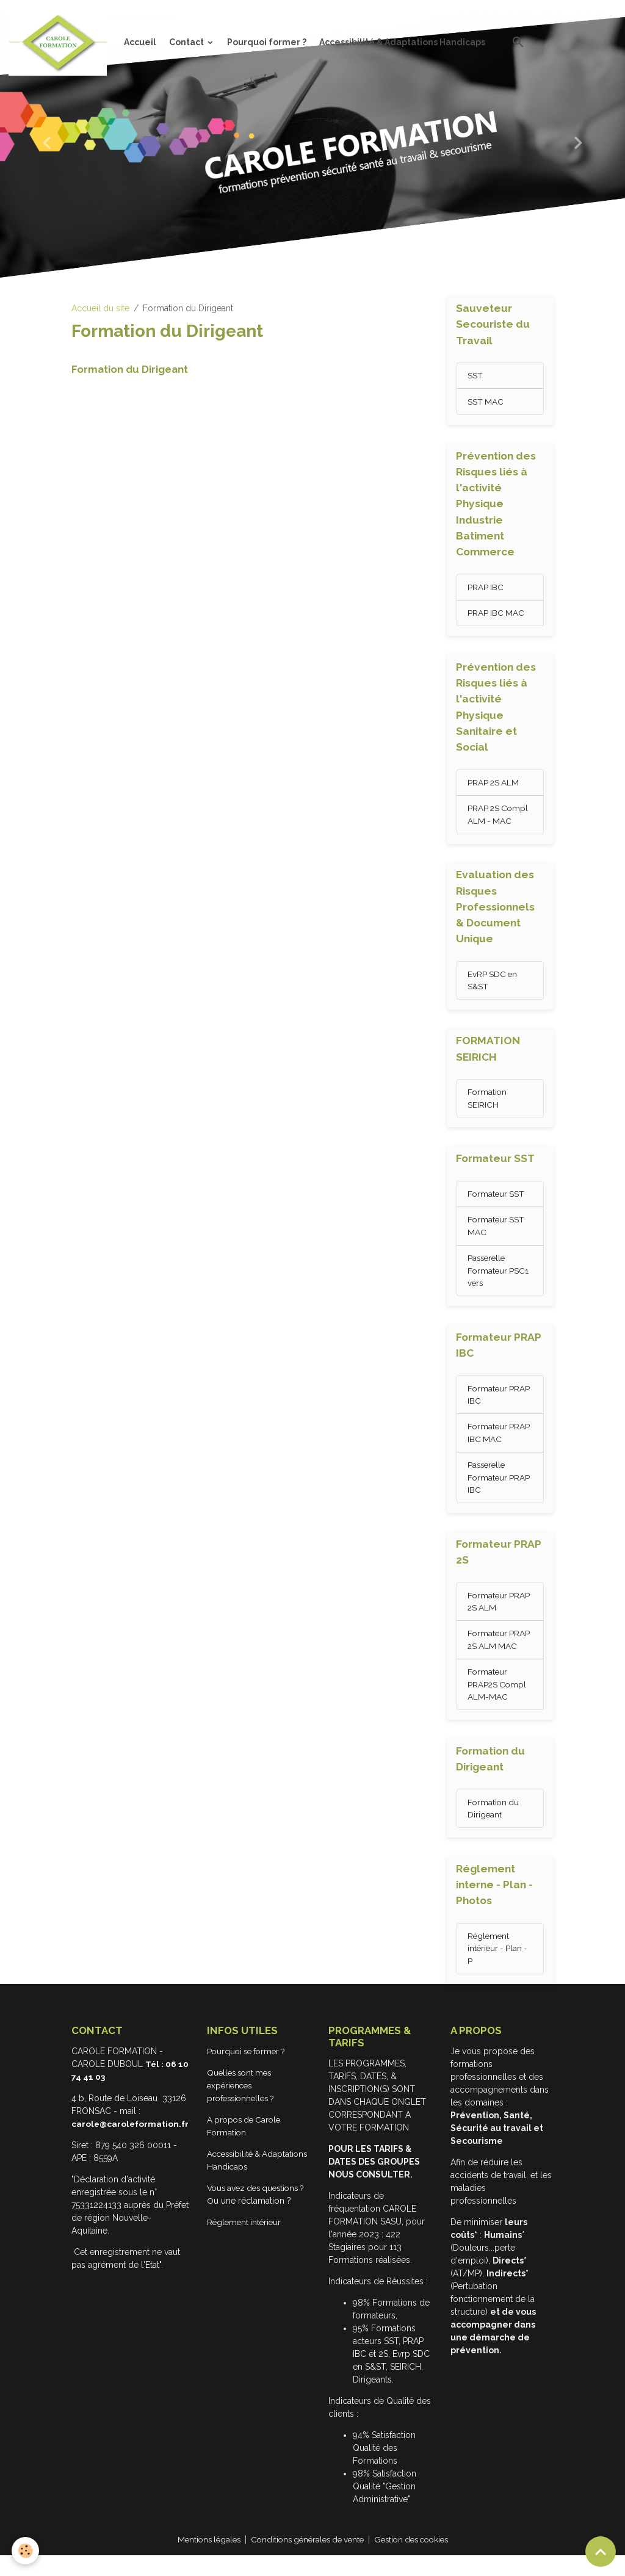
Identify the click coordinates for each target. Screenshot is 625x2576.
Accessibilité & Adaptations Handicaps (402, 42)
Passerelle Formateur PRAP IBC (500, 1490)
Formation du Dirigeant (129, 369)
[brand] (60, 42)
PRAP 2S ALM (494, 786)
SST (475, 376)
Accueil (140, 42)
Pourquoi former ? (266, 42)
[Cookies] (26, 2550)
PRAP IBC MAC (497, 615)
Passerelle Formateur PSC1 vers (499, 1280)
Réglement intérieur (248, 2243)
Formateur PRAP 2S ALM (500, 1616)
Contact (187, 42)
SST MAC (486, 403)
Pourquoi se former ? (252, 2072)
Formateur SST (497, 1202)
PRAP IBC (486, 589)
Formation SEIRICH (488, 1105)
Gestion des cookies (417, 2560)
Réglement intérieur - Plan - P (499, 1968)
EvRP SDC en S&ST (493, 986)
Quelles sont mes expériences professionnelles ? (246, 2106)
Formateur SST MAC (497, 1235)
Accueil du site (100, 308)
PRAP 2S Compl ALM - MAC (499, 818)
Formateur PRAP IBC (500, 1405)
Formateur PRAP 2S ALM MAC (500, 1655)
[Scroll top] (600, 2551)
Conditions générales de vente (305, 2560)
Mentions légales (201, 2560)
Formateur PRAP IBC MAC (500, 1445)
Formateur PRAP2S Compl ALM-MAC (498, 1701)
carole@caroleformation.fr (131, 2144)
